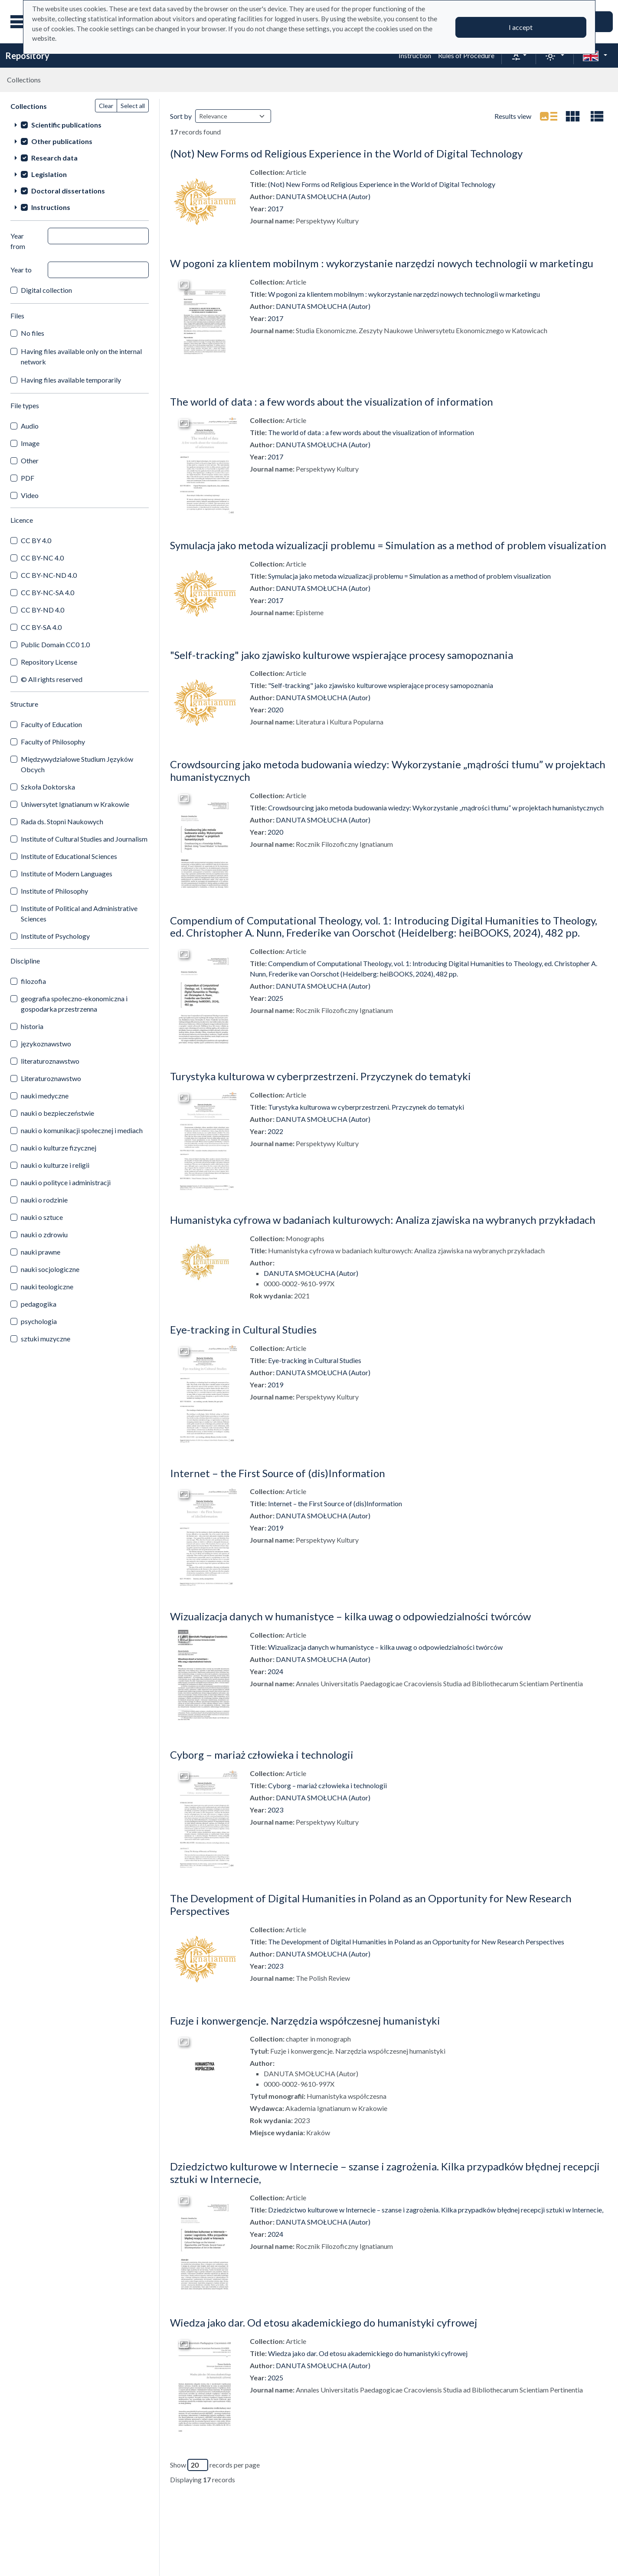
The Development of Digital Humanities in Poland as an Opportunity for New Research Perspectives (371, 1904)
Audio (30, 426)
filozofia (33, 981)
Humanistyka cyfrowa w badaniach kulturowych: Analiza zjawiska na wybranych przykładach (382, 1219)
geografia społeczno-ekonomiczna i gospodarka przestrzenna (74, 1003)
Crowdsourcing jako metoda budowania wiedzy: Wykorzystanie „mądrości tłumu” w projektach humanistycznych (387, 770)
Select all (133, 105)
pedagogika (38, 1304)
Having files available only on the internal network (81, 356)
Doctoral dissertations (68, 191)
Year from (17, 241)
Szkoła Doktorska (48, 787)
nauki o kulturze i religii (55, 1165)
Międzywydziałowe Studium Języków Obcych (77, 764)
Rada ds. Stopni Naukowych (62, 821)
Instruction (415, 55)
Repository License (49, 662)
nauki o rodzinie (44, 1200)
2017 (275, 208)
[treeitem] (79, 124)
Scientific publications (66, 125)
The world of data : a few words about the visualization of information (331, 401)
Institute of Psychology (55, 936)
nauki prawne (40, 1252)
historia (32, 1026)
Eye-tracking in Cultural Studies (243, 1329)
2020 (275, 709)
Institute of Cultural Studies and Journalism (84, 839)
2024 (275, 1671)
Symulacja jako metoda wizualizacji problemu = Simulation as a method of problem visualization (388, 545)
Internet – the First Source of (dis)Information (277, 1473)
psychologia (39, 1321)
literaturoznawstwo (50, 1061)
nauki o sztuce (42, 1217)
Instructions (50, 207)
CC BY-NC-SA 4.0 (47, 592)
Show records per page (215, 2465)
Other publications (61, 141)
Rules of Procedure (466, 55)
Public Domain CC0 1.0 (55, 644)
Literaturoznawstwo (51, 1078)
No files (32, 333)
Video (30, 495)
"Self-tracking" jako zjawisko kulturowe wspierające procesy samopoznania (341, 655)
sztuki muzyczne (45, 1338)
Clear (106, 105)
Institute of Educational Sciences (69, 856)
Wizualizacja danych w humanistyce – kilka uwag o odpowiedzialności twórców (350, 1616)
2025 (275, 998)
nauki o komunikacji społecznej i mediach (82, 1130)
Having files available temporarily (71, 380)
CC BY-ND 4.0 (42, 610)
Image (30, 443)
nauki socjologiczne (50, 1269)
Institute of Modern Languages (66, 873)
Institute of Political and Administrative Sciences (79, 913)
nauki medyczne (45, 1095)
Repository (27, 55)
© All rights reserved (51, 679)
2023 (275, 1810)
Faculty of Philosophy (53, 741)
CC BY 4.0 (36, 540)
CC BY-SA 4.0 (41, 627)
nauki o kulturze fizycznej (58, 1148)
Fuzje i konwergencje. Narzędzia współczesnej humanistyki (305, 2020)
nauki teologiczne (47, 1286)
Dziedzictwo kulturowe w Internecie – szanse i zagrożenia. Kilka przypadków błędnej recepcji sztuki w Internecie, (385, 2172)
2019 (275, 1384)
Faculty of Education (51, 724)
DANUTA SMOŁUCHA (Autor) (323, 196)
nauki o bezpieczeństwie (57, 1113)
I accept (521, 27)
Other (30, 460)
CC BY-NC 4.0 (42, 558)
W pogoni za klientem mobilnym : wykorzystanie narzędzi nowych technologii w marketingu (381, 263)
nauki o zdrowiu (44, 1234)
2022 (275, 1131)
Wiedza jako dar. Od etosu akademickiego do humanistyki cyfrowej (323, 2322)
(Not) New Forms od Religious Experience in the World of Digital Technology (346, 153)
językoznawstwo (46, 1043)
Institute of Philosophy (54, 891)
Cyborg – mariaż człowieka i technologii (261, 1754)
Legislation (49, 174)
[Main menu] (21, 21)
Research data (54, 158)
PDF (27, 478)
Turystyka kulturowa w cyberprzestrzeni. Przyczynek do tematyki (320, 1076)
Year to (21, 269)
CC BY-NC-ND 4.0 (49, 575)
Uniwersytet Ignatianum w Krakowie (75, 804)
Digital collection (46, 290)
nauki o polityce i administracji (66, 1182)
